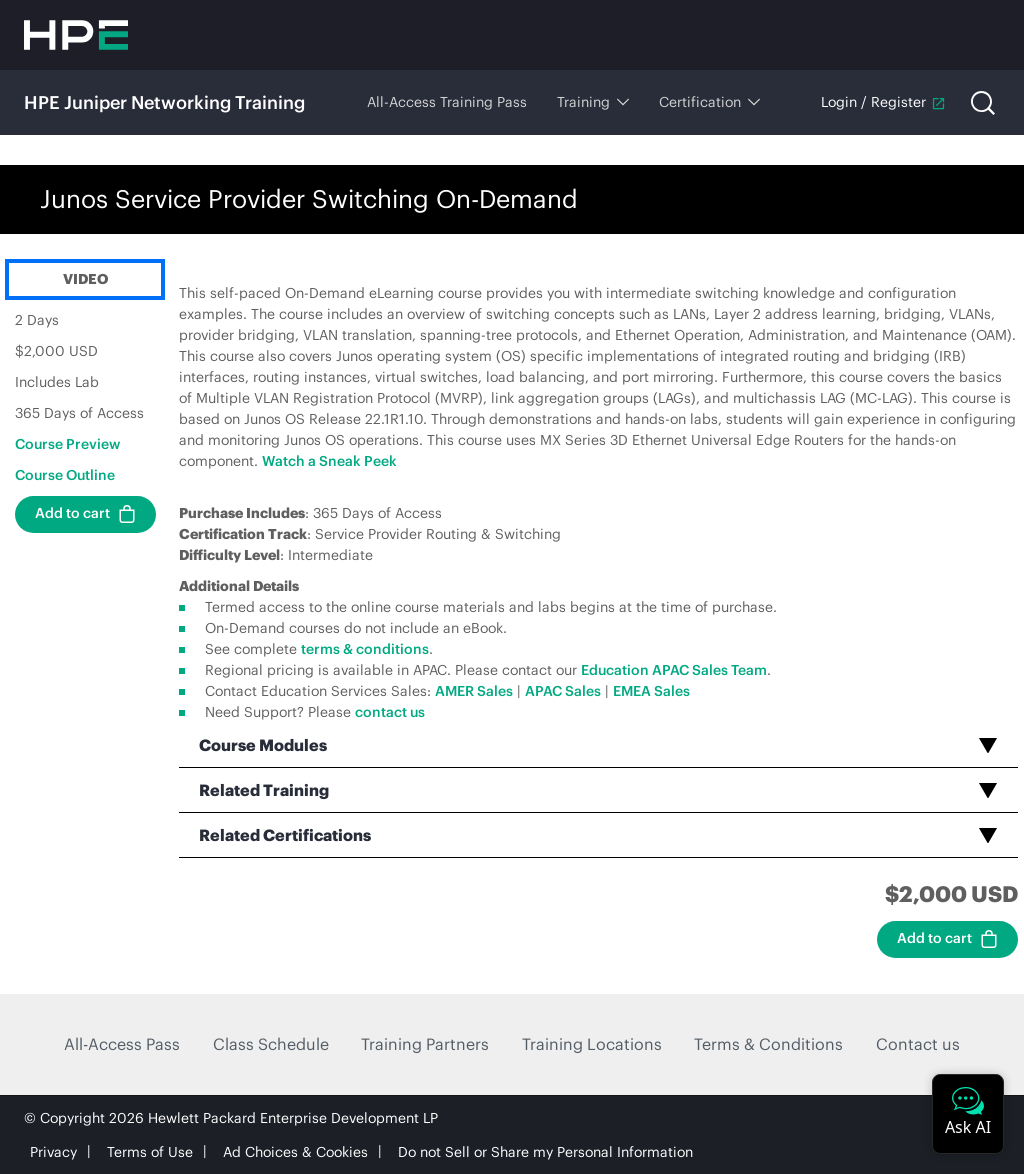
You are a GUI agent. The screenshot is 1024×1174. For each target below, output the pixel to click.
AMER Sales (474, 691)
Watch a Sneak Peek (329, 461)
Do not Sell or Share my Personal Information (545, 1152)
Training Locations (592, 1044)
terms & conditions (365, 649)
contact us (390, 712)
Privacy (53, 1152)
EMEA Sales (651, 691)
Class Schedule (271, 1044)
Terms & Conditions (768, 1044)
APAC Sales (563, 691)
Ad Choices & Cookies (295, 1152)
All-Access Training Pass (447, 102)
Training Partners (425, 1044)
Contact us (918, 1044)
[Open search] (983, 103)
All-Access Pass (122, 1044)
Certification (709, 102)
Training (593, 102)
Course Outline (65, 475)
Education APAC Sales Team (674, 670)
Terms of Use (150, 1152)
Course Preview (67, 444)
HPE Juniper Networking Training (164, 102)
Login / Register (883, 102)
